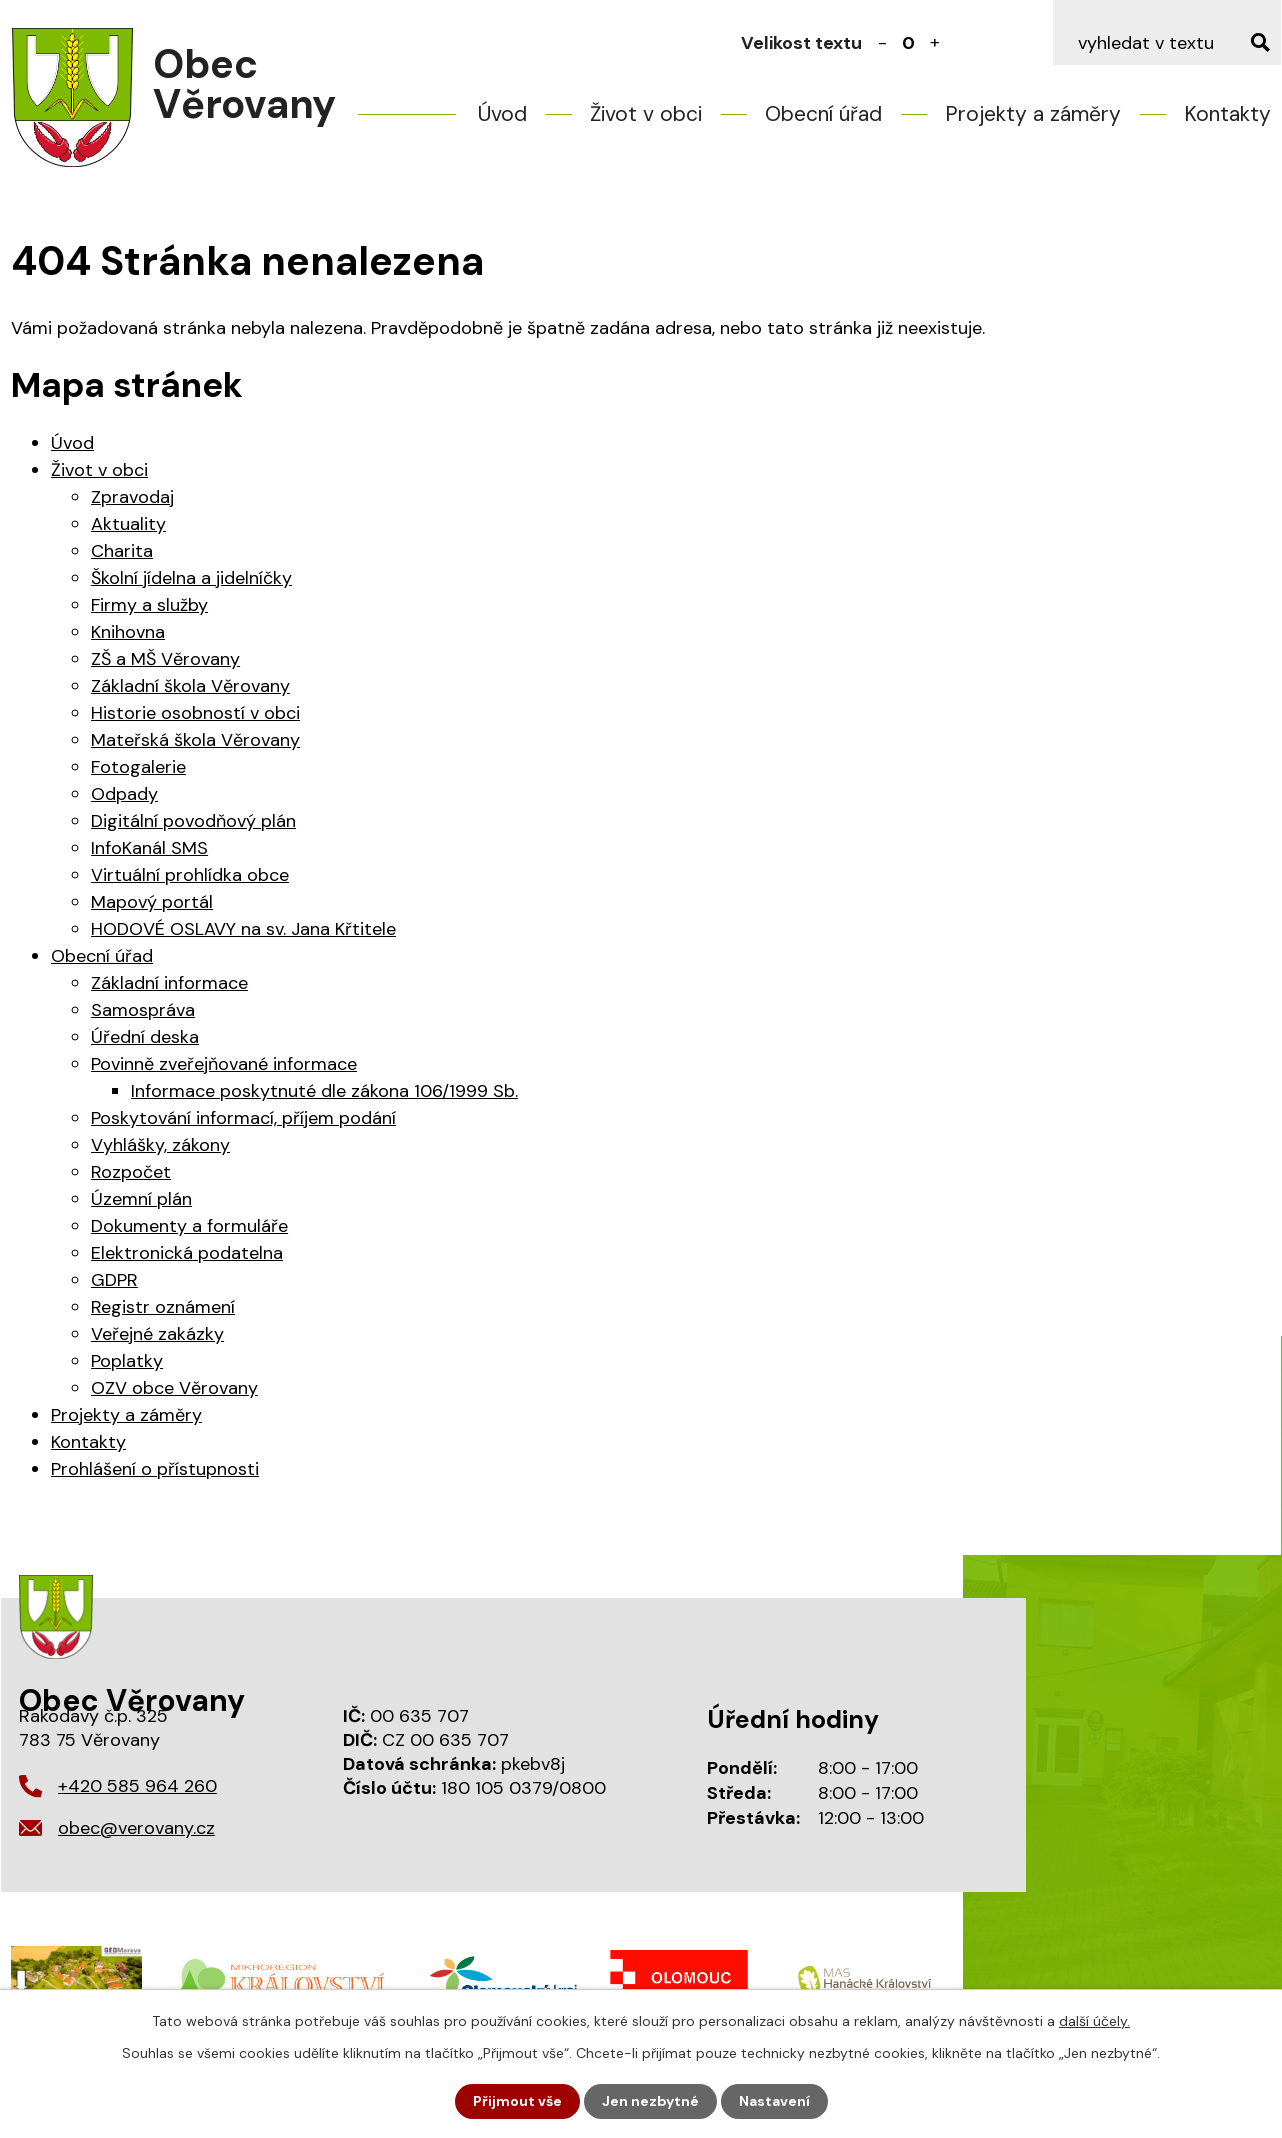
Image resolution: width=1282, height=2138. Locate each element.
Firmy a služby (149, 605)
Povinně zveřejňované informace (224, 1064)
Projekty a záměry (1033, 114)
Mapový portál (152, 902)
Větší (935, 43)
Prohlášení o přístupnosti (155, 1469)
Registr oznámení (163, 1307)
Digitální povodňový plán (193, 821)
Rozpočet (131, 1172)
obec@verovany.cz (136, 1828)
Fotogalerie (138, 767)
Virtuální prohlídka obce (190, 875)
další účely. (1094, 2021)
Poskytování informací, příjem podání (243, 1118)
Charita (122, 551)
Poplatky (127, 1361)
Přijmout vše (517, 2101)
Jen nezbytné (650, 2101)
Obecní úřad (823, 114)
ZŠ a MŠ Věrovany (165, 659)
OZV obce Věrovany (174, 1388)
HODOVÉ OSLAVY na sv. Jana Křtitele (243, 929)
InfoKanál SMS (149, 848)
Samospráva (143, 1010)
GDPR (114, 1280)
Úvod (502, 114)
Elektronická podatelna (187, 1253)
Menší (883, 43)
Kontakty (1227, 114)
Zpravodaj (132, 497)
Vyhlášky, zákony (160, 1145)
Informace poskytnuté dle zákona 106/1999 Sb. (324, 1091)
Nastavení (774, 2101)
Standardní (909, 43)
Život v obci (646, 114)
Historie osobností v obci (195, 713)
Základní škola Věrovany (190, 686)
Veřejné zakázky (157, 1334)
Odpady (124, 794)
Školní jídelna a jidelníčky (191, 578)
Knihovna (128, 632)
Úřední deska (145, 1037)
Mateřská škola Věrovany (195, 740)
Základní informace (169, 983)
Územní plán (141, 1199)
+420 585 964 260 (137, 1786)
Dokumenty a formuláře (189, 1226)
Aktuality (128, 524)
